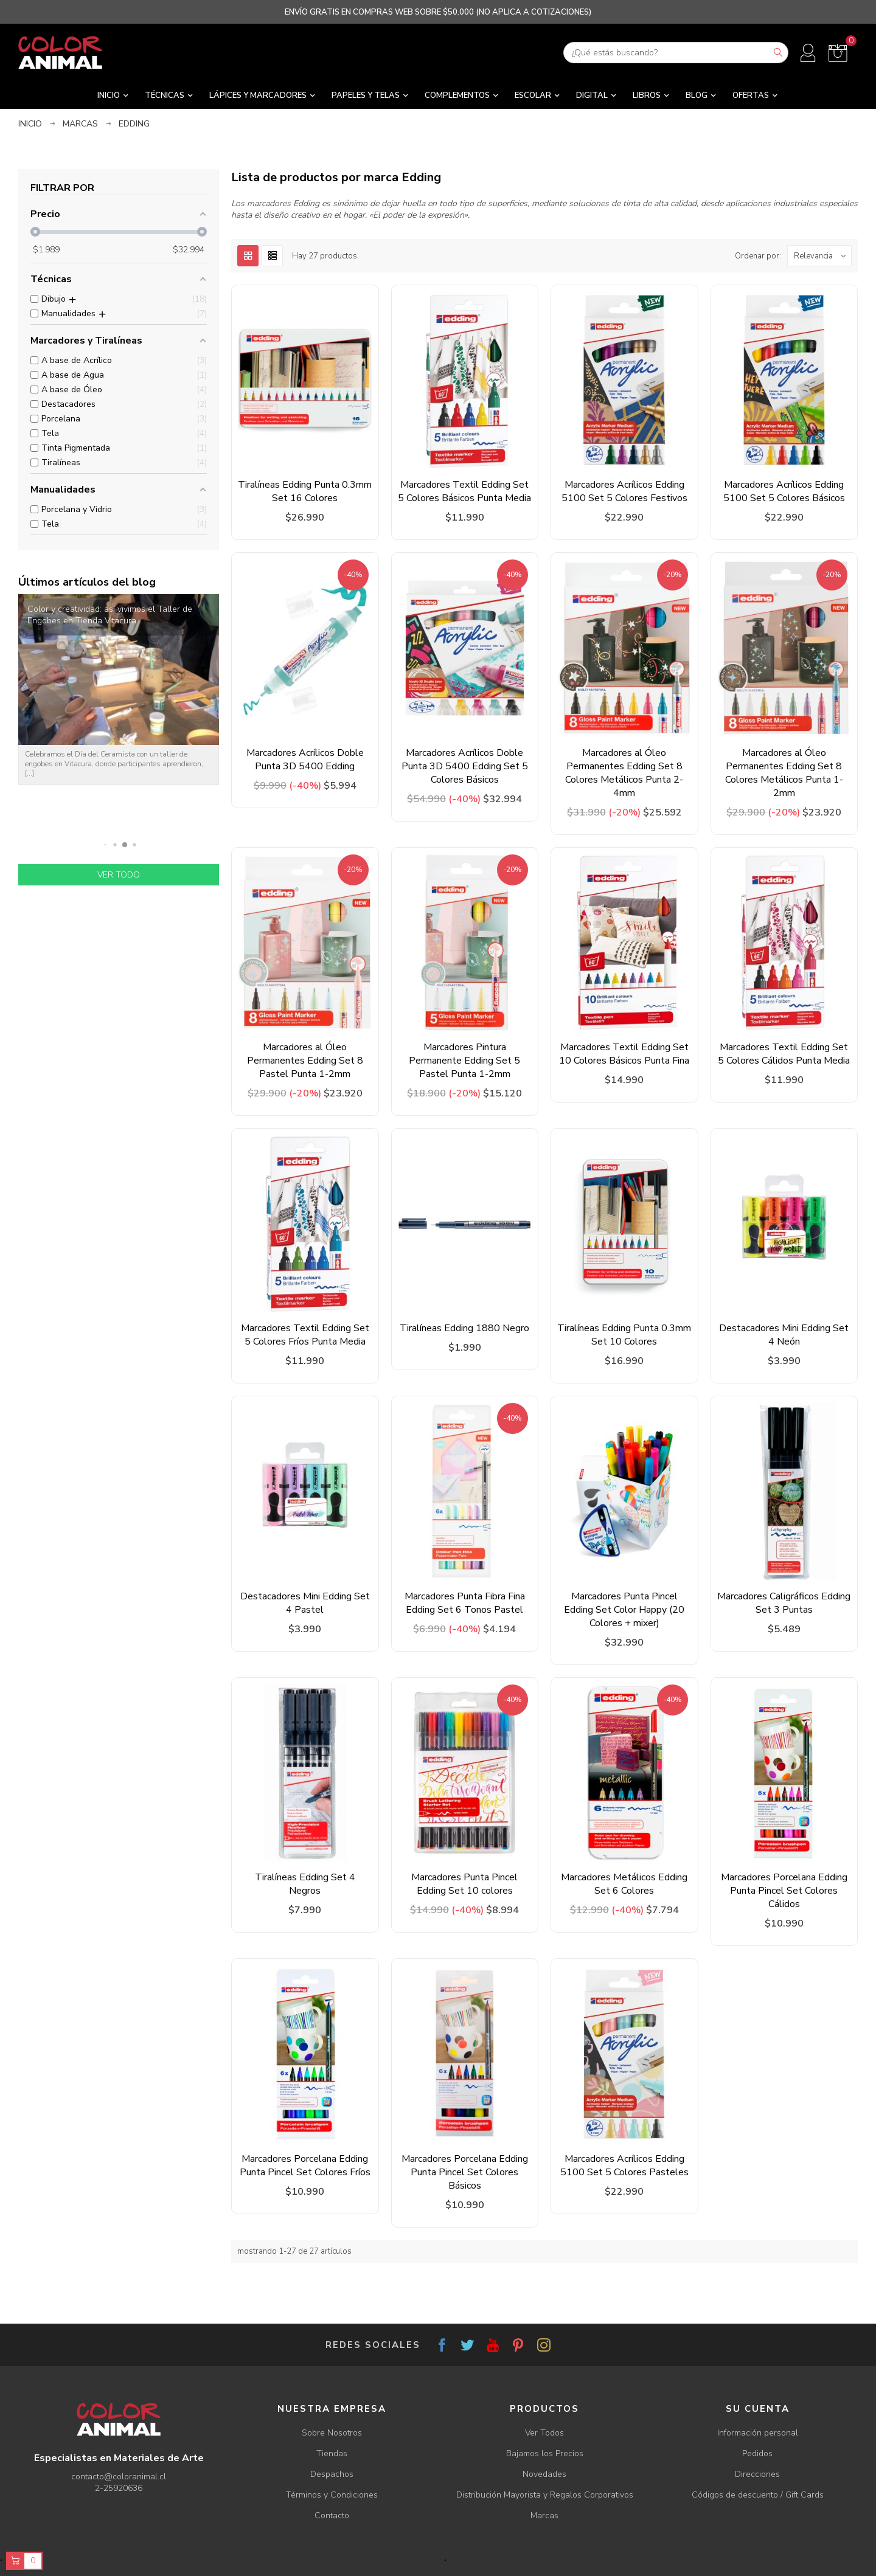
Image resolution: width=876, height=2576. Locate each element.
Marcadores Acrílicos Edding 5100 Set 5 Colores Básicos (784, 491)
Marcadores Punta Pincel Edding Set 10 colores (464, 1884)
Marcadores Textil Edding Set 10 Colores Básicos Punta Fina (624, 1053)
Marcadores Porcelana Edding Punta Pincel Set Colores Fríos (305, 2165)
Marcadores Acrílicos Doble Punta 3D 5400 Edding (305, 759)
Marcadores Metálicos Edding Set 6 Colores (624, 1884)
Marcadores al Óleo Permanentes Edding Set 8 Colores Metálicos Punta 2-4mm (624, 773)
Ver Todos (544, 2433)
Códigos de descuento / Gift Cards (758, 2495)
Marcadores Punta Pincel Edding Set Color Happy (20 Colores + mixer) (624, 1610)
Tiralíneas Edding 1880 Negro (464, 1328)
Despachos (331, 2474)
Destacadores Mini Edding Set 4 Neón (784, 1334)
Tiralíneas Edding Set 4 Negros (305, 1884)
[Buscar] (675, 52)
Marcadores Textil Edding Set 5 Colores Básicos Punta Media (464, 491)
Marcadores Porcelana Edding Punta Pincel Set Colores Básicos (464, 2172)
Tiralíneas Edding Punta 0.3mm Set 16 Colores (305, 491)
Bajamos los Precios (544, 2453)
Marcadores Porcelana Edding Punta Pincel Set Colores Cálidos (784, 1891)
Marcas (544, 2515)
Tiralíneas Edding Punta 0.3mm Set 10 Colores (624, 1334)
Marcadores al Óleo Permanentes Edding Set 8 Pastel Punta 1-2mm (305, 1060)
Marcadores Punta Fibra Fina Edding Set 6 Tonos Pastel (465, 1603)
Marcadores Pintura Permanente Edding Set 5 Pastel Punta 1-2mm (464, 1060)
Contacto (332, 2515)
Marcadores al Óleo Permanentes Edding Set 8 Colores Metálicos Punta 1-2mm (784, 773)
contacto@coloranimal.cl (118, 2476)
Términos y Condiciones (332, 2495)
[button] (105, 845)
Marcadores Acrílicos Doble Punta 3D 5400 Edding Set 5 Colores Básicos (464, 766)
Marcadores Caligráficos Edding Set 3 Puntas (783, 1603)
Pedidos (757, 2453)
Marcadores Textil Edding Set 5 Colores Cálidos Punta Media (784, 1053)
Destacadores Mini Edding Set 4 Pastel (305, 1603)
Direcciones (757, 2474)
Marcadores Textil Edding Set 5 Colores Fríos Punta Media (305, 1334)
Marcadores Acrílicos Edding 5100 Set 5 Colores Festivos (624, 491)
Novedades (544, 2474)
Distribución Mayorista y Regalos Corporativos (544, 2495)
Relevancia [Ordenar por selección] (822, 255)
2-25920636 (118, 2488)
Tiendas (331, 2453)
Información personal (757, 2433)
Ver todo (118, 875)
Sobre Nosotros (332, 2433)
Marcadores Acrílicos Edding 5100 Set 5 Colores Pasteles (624, 2165)
